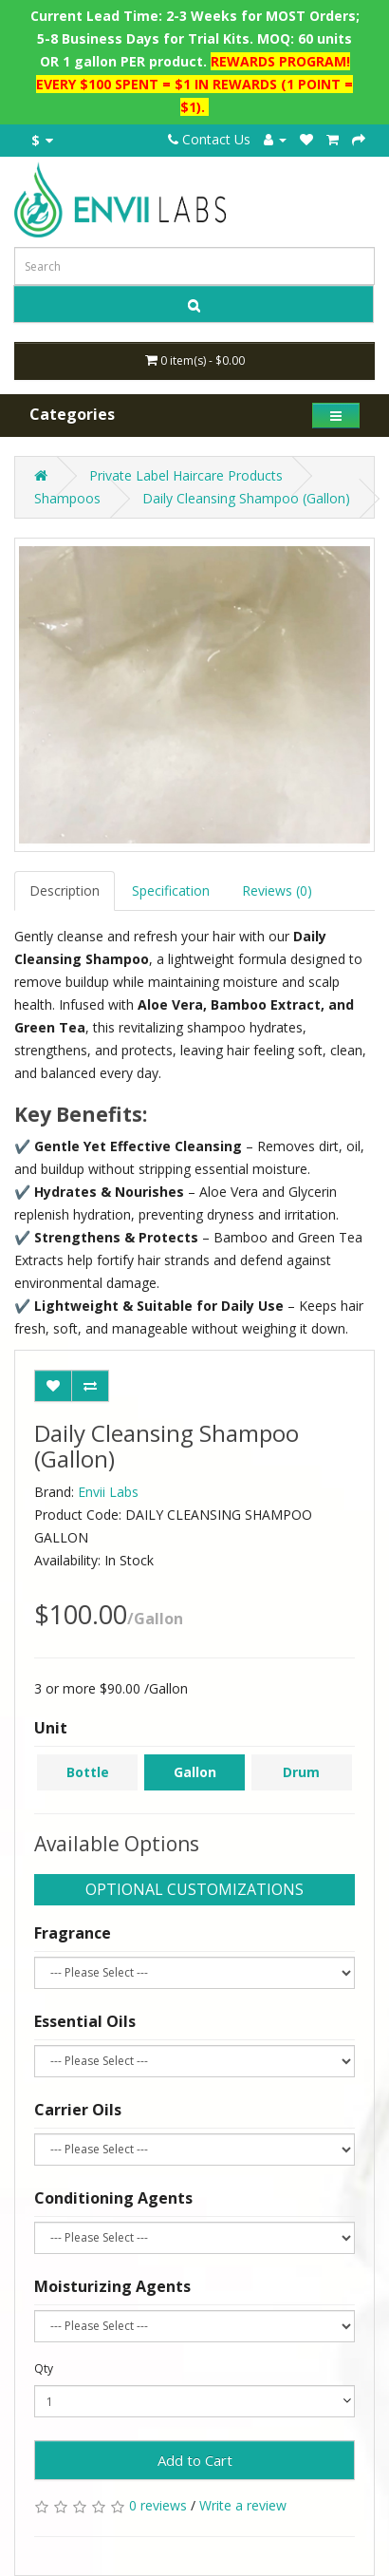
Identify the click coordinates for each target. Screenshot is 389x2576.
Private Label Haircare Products (186, 475)
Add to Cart (194, 2460)
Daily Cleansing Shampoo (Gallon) (246, 498)
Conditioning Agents (113, 2198)
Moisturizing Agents (112, 2286)
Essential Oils (85, 2021)
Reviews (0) (277, 890)
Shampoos (67, 498)
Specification (171, 890)
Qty (43, 2368)
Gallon (195, 1772)
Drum (301, 1772)
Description (64, 890)
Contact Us (209, 139)
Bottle (87, 1772)
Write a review (243, 2505)
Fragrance (72, 1933)
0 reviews (158, 2505)
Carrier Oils (77, 2109)
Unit (50, 1727)
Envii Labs (108, 1492)
